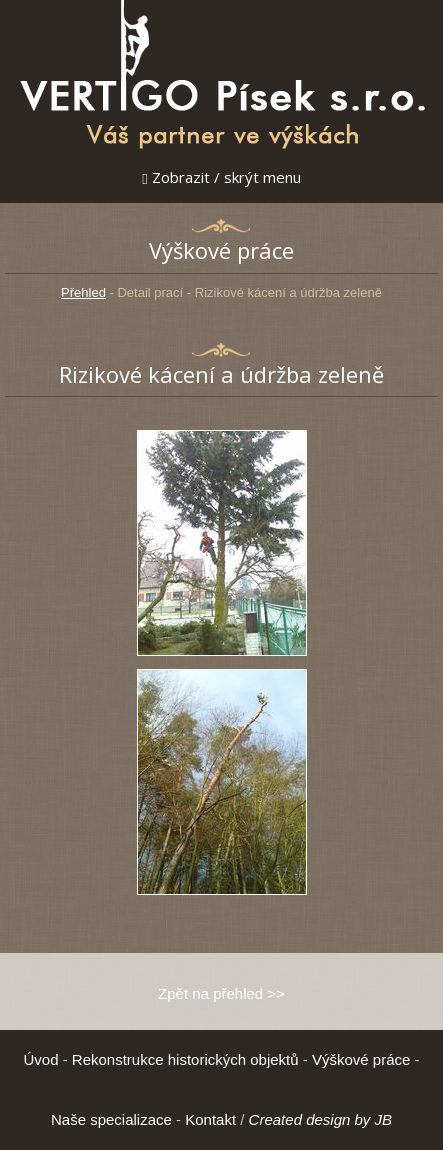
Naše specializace (111, 1119)
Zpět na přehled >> (221, 993)
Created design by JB (320, 1119)
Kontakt (210, 1119)
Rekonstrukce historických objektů (185, 1059)
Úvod (40, 1059)
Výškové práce (361, 1059)
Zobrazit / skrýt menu (221, 177)
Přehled (83, 292)
